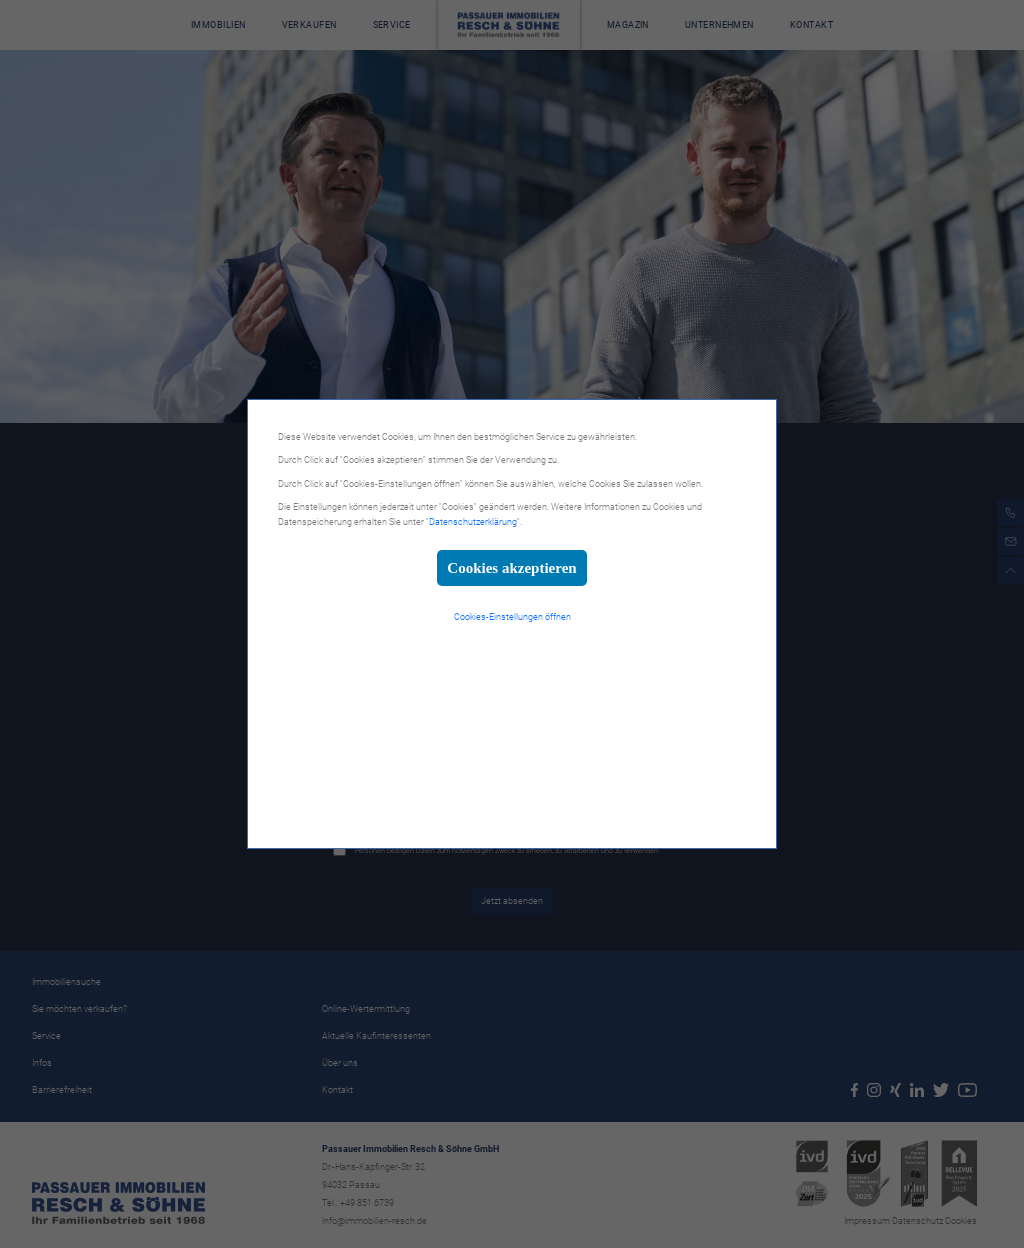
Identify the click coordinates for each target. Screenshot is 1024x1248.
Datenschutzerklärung (473, 522)
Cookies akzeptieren (511, 568)
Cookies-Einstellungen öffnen (512, 617)
